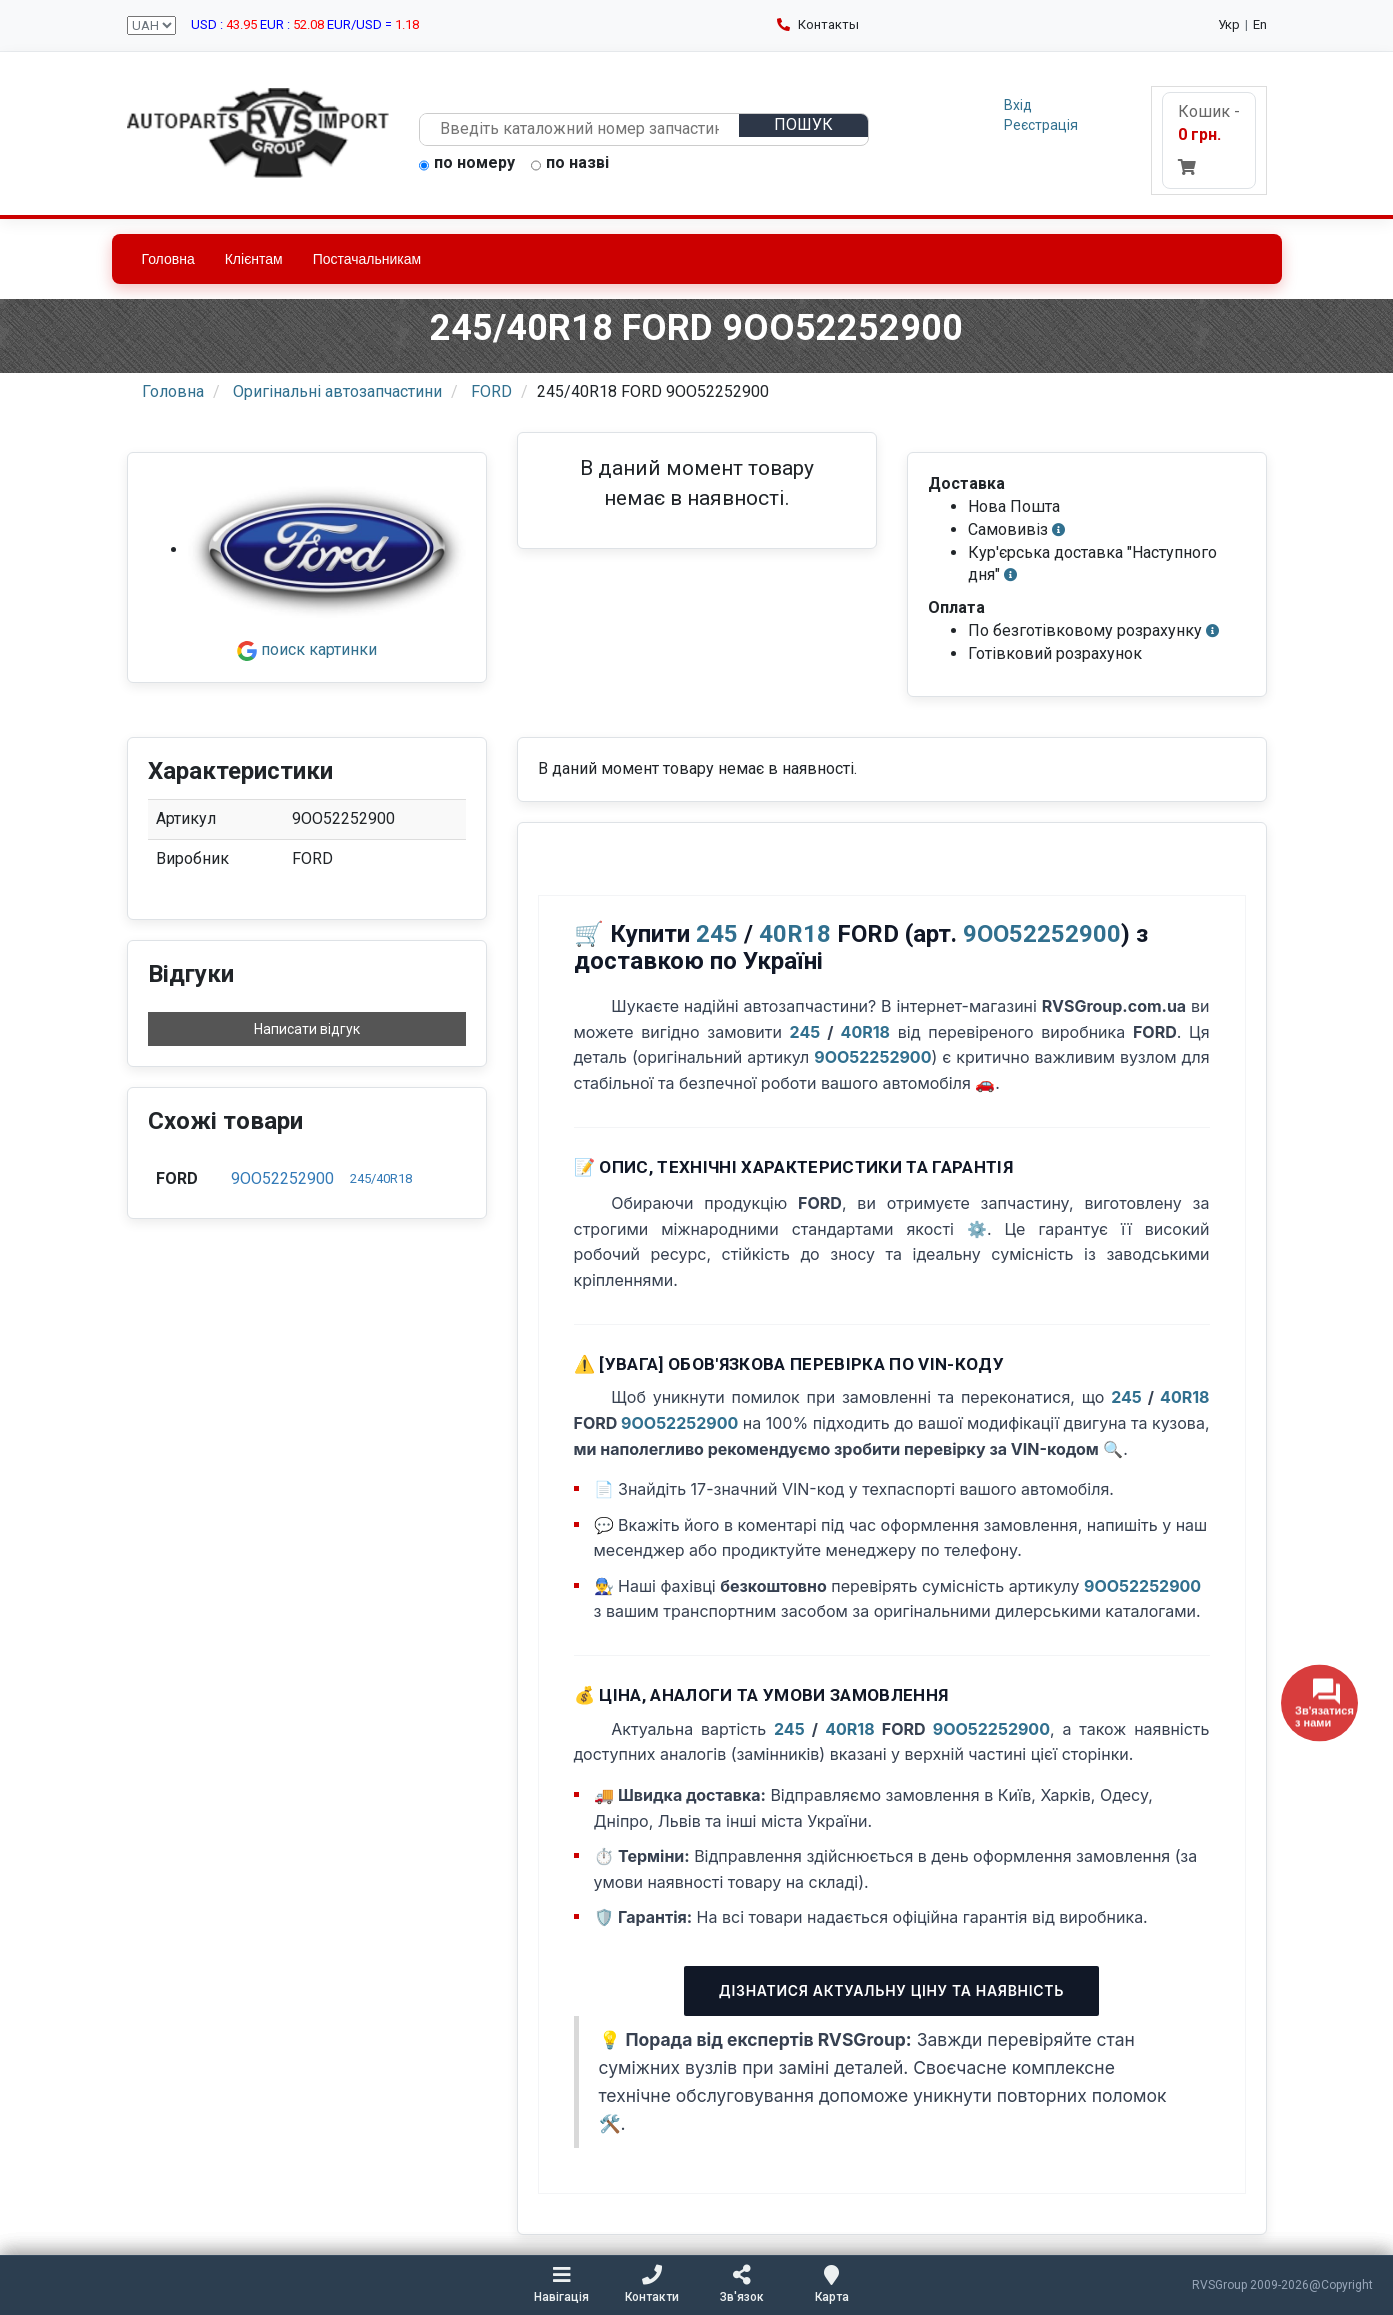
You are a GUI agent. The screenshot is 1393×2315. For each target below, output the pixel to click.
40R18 (795, 934)
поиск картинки (307, 649)
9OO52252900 (282, 1178)
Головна (168, 259)
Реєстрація (1041, 125)
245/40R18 (381, 1178)
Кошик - (1209, 138)
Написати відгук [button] (307, 1029)
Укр (1229, 24)
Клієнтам (254, 259)
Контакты (818, 24)
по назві (570, 164)
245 (717, 934)
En (1260, 24)
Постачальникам (367, 259)
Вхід (1018, 105)
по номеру (467, 164)
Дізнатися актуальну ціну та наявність (891, 1990)
